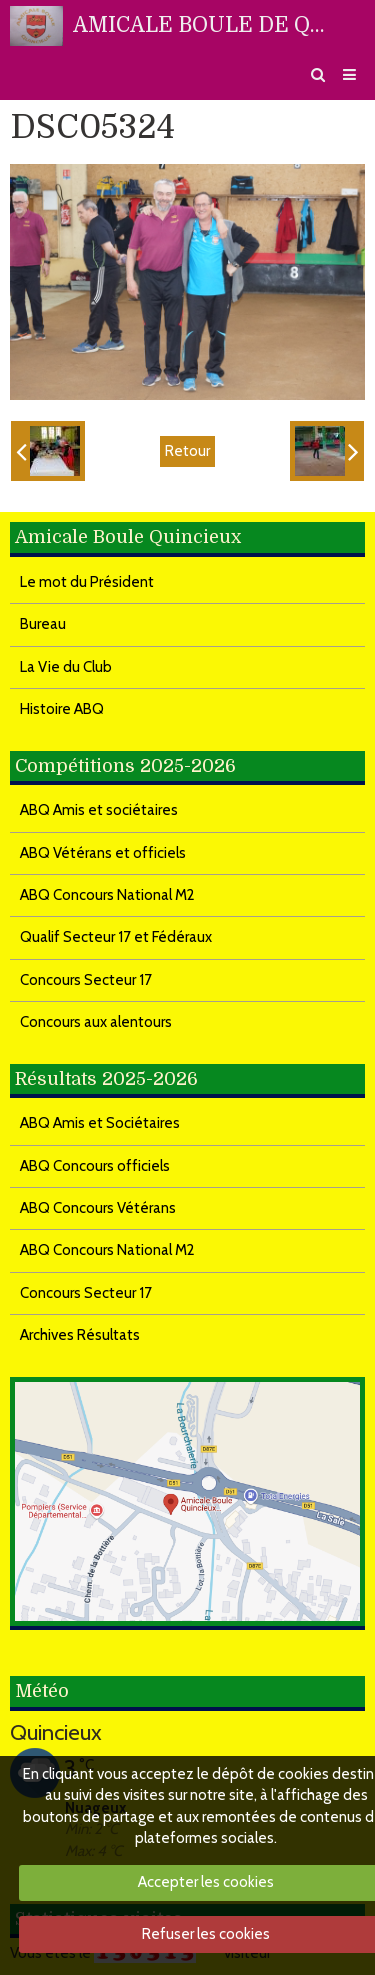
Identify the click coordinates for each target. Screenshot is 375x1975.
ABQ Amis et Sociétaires (100, 1123)
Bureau (43, 624)
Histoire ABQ (62, 709)
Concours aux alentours (96, 1022)
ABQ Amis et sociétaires (99, 810)
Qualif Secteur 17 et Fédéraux (116, 937)
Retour (187, 451)
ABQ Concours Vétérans (98, 1208)
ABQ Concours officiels (95, 1166)
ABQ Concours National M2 (107, 895)
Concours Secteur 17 (86, 980)
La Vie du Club (66, 667)
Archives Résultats (80, 1335)
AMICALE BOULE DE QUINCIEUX (204, 25)
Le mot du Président (87, 582)
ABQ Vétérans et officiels (103, 853)
